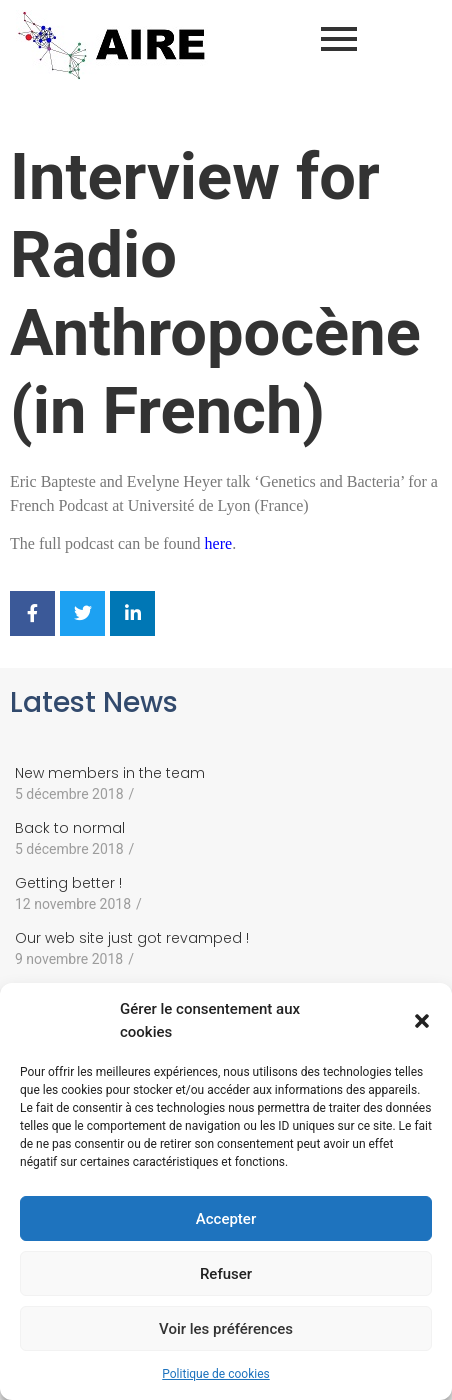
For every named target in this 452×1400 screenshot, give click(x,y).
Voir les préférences (226, 1329)
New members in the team (110, 773)
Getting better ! (68, 883)
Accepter (226, 1219)
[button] (422, 1021)
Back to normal (70, 828)
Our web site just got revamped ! (132, 938)
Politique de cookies (215, 1374)
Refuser (226, 1274)
